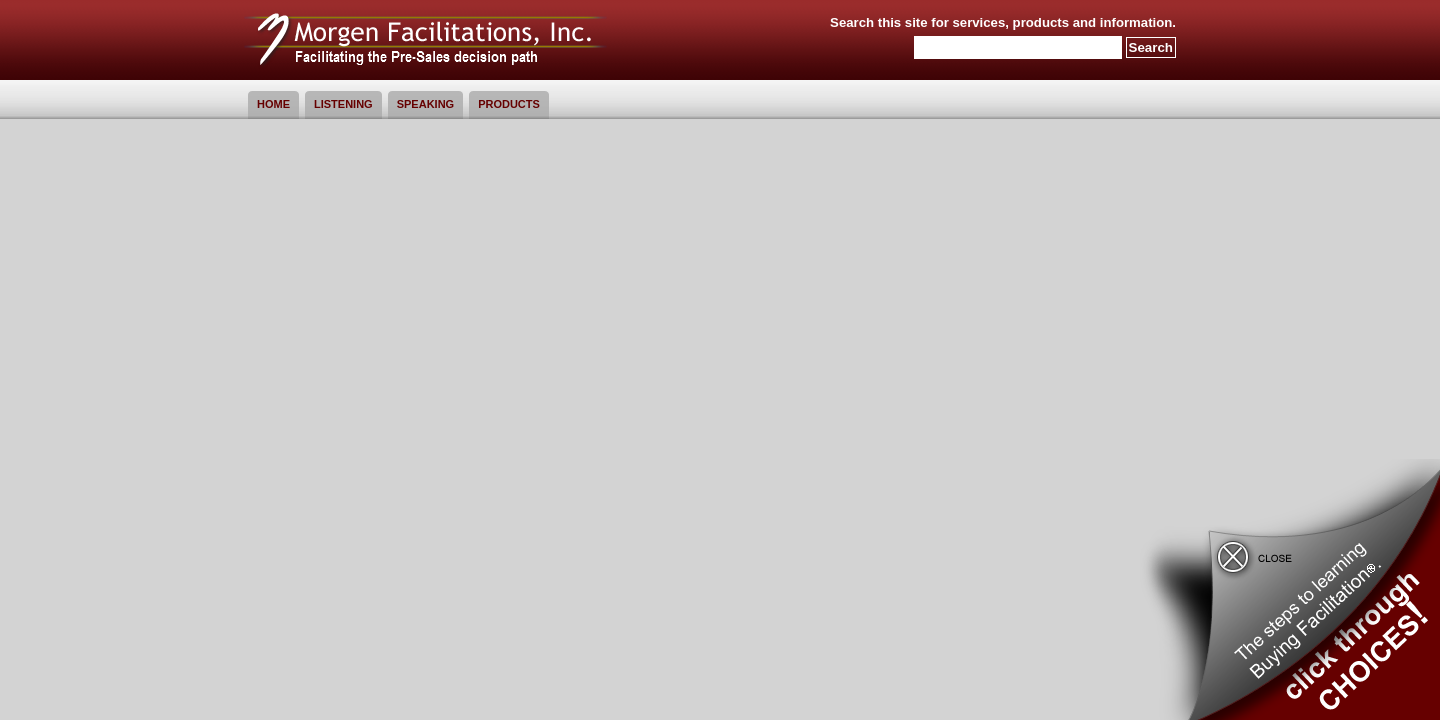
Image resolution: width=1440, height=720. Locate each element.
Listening (343, 104)
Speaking (425, 104)
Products (509, 104)
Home (273, 104)
